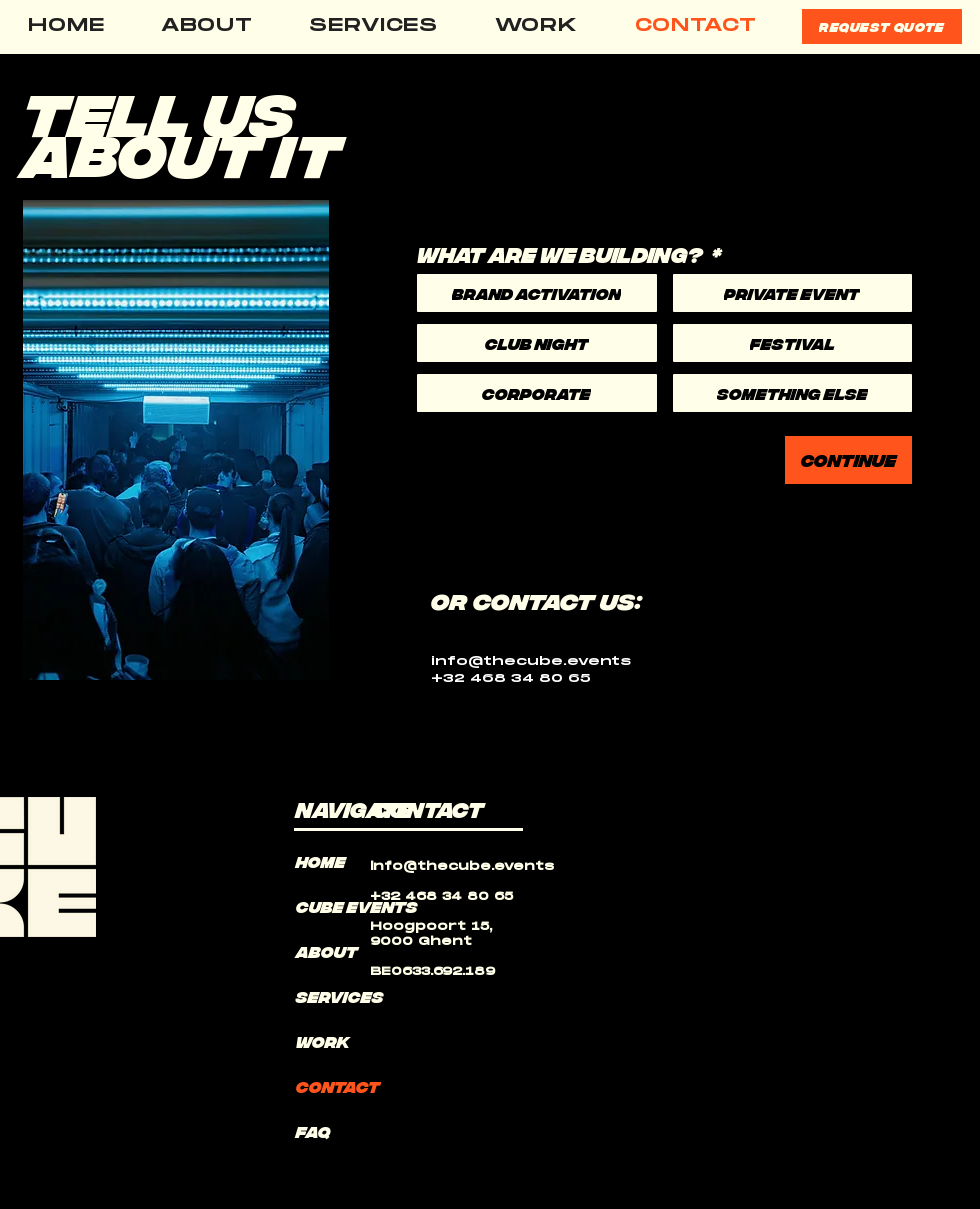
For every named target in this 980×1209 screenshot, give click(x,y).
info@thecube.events (531, 661)
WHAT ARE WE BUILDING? (569, 253)
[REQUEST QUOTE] (882, 26)
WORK (323, 1041)
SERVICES (340, 996)
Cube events (344, 906)
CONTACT (338, 1086)
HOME (321, 861)
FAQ (313, 1131)
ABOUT (327, 951)
